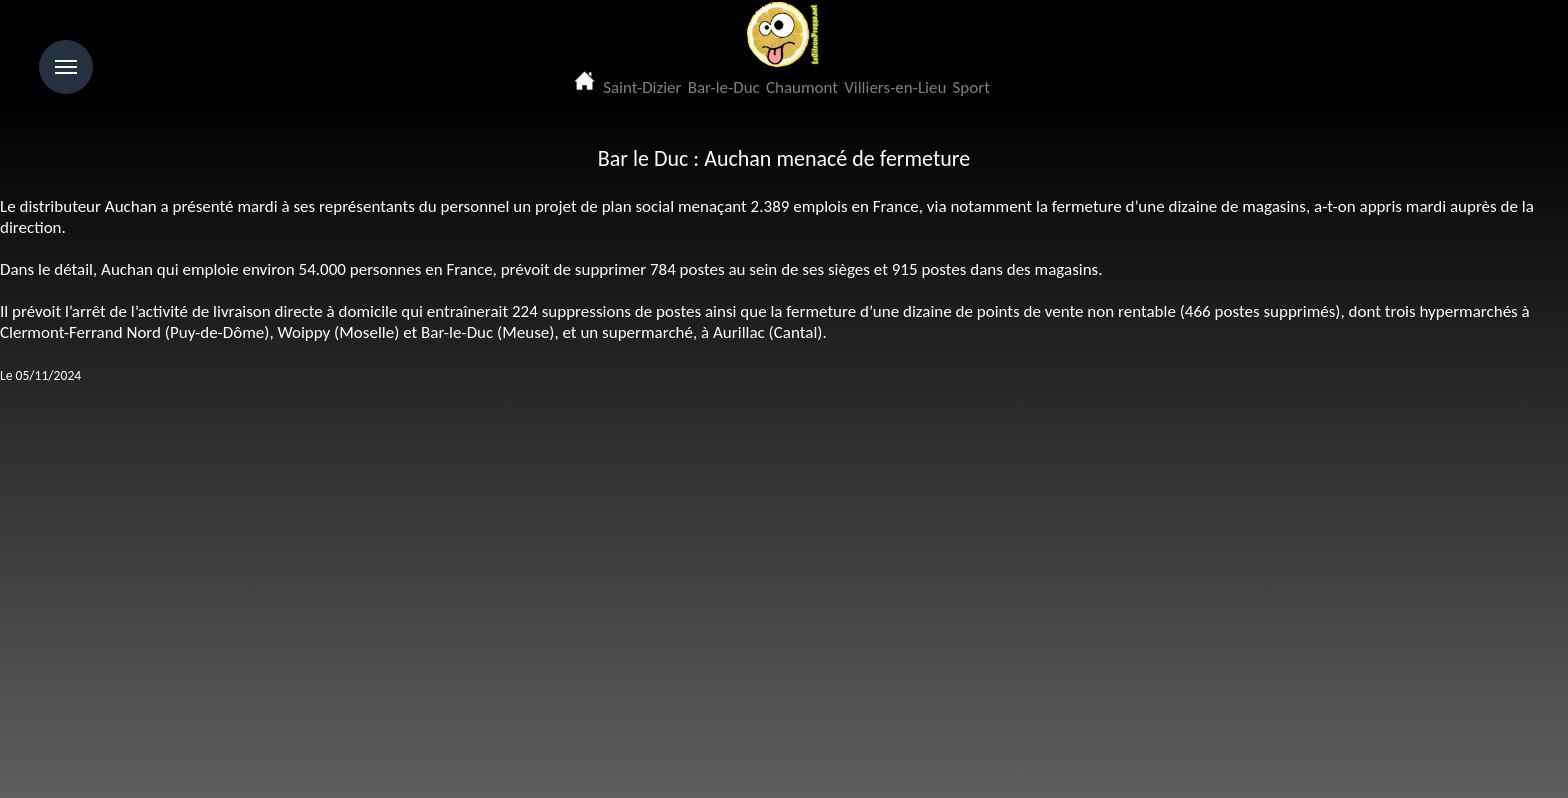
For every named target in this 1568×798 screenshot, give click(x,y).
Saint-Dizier (642, 87)
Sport (971, 87)
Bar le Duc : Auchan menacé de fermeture (784, 158)
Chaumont (802, 87)
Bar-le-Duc (724, 87)
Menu (66, 67)
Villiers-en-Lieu (895, 87)
